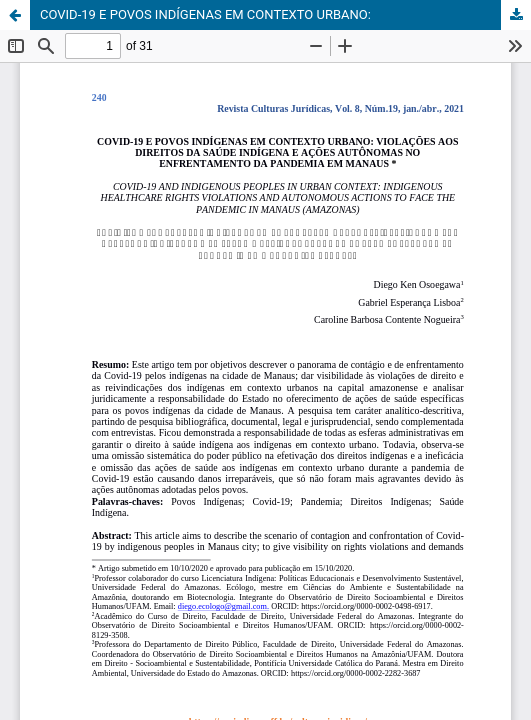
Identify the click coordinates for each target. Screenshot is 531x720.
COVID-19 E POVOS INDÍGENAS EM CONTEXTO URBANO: (205, 14)
